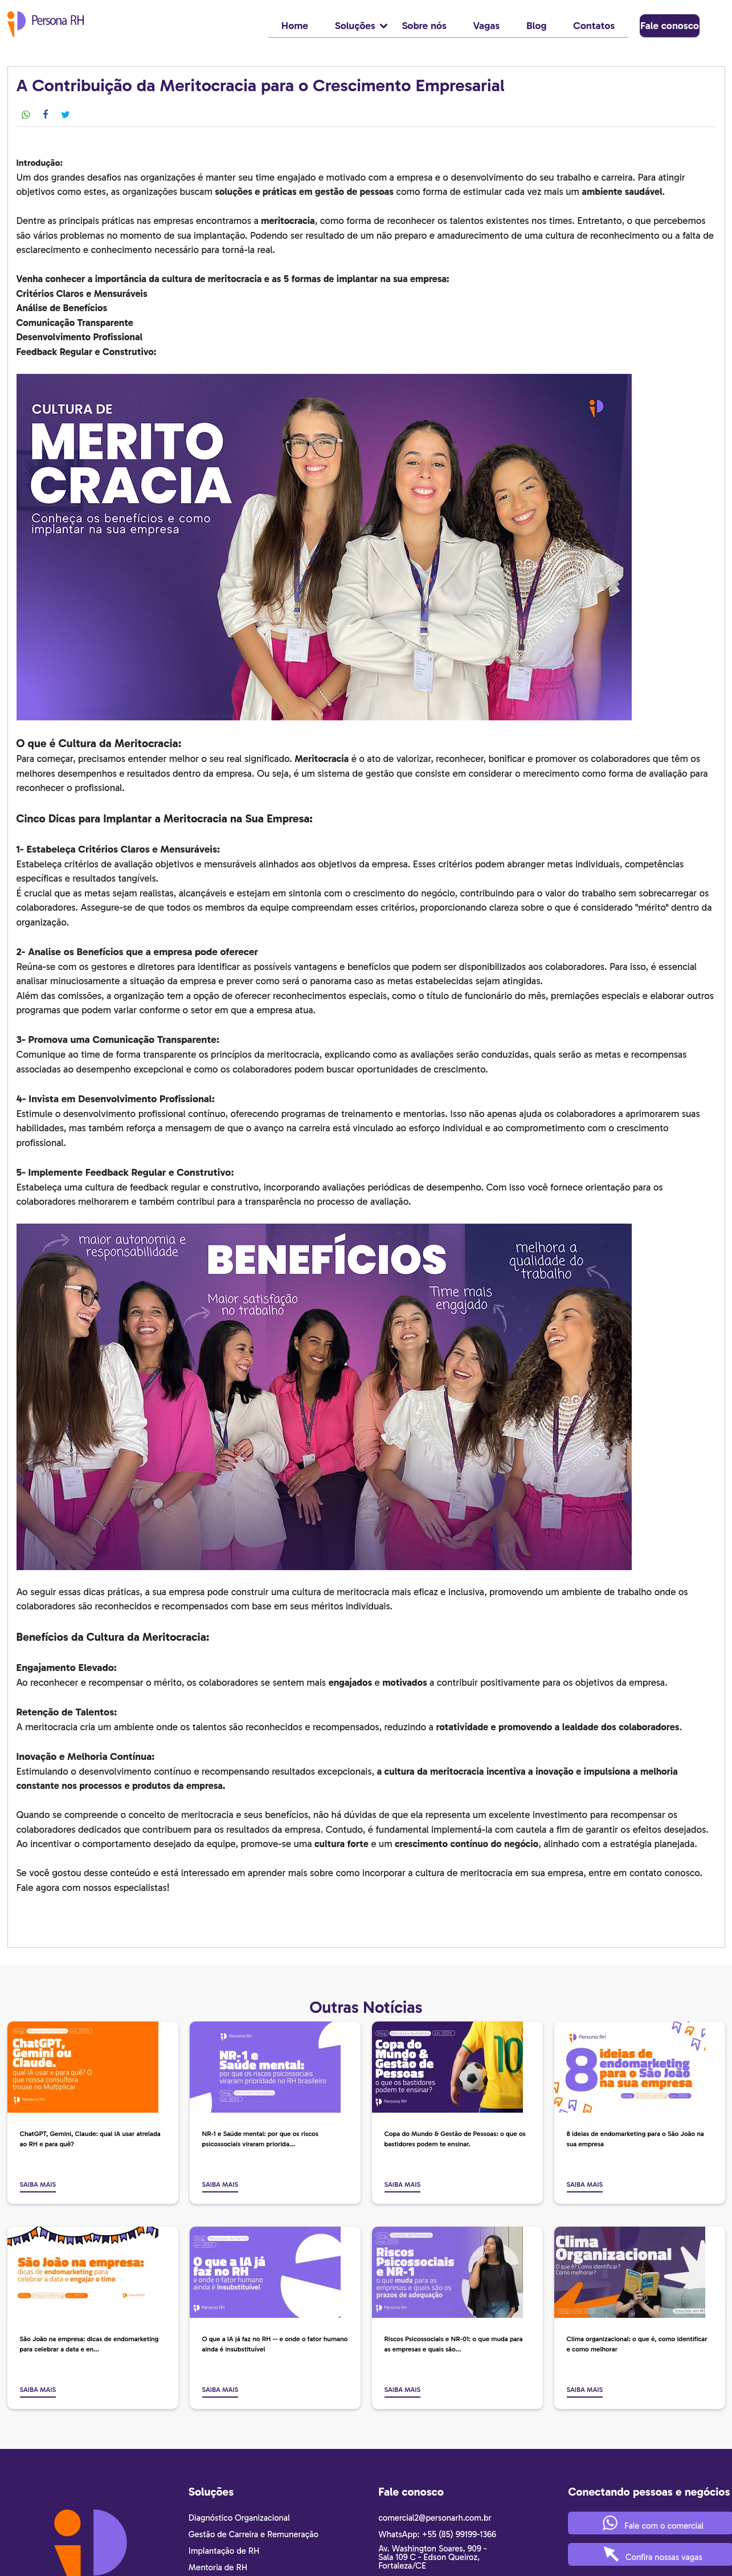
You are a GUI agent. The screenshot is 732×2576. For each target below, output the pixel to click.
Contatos (594, 25)
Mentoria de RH (218, 2567)
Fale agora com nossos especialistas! (93, 1887)
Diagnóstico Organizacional (239, 2517)
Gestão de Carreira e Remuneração (253, 2534)
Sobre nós (424, 25)
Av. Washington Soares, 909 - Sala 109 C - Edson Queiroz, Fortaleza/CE (432, 2557)
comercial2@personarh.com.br (435, 2517)
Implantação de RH (224, 2550)
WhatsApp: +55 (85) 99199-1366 (437, 2534)
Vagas (486, 25)
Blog (536, 25)
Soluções (362, 25)
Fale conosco (675, 25)
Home (294, 25)
